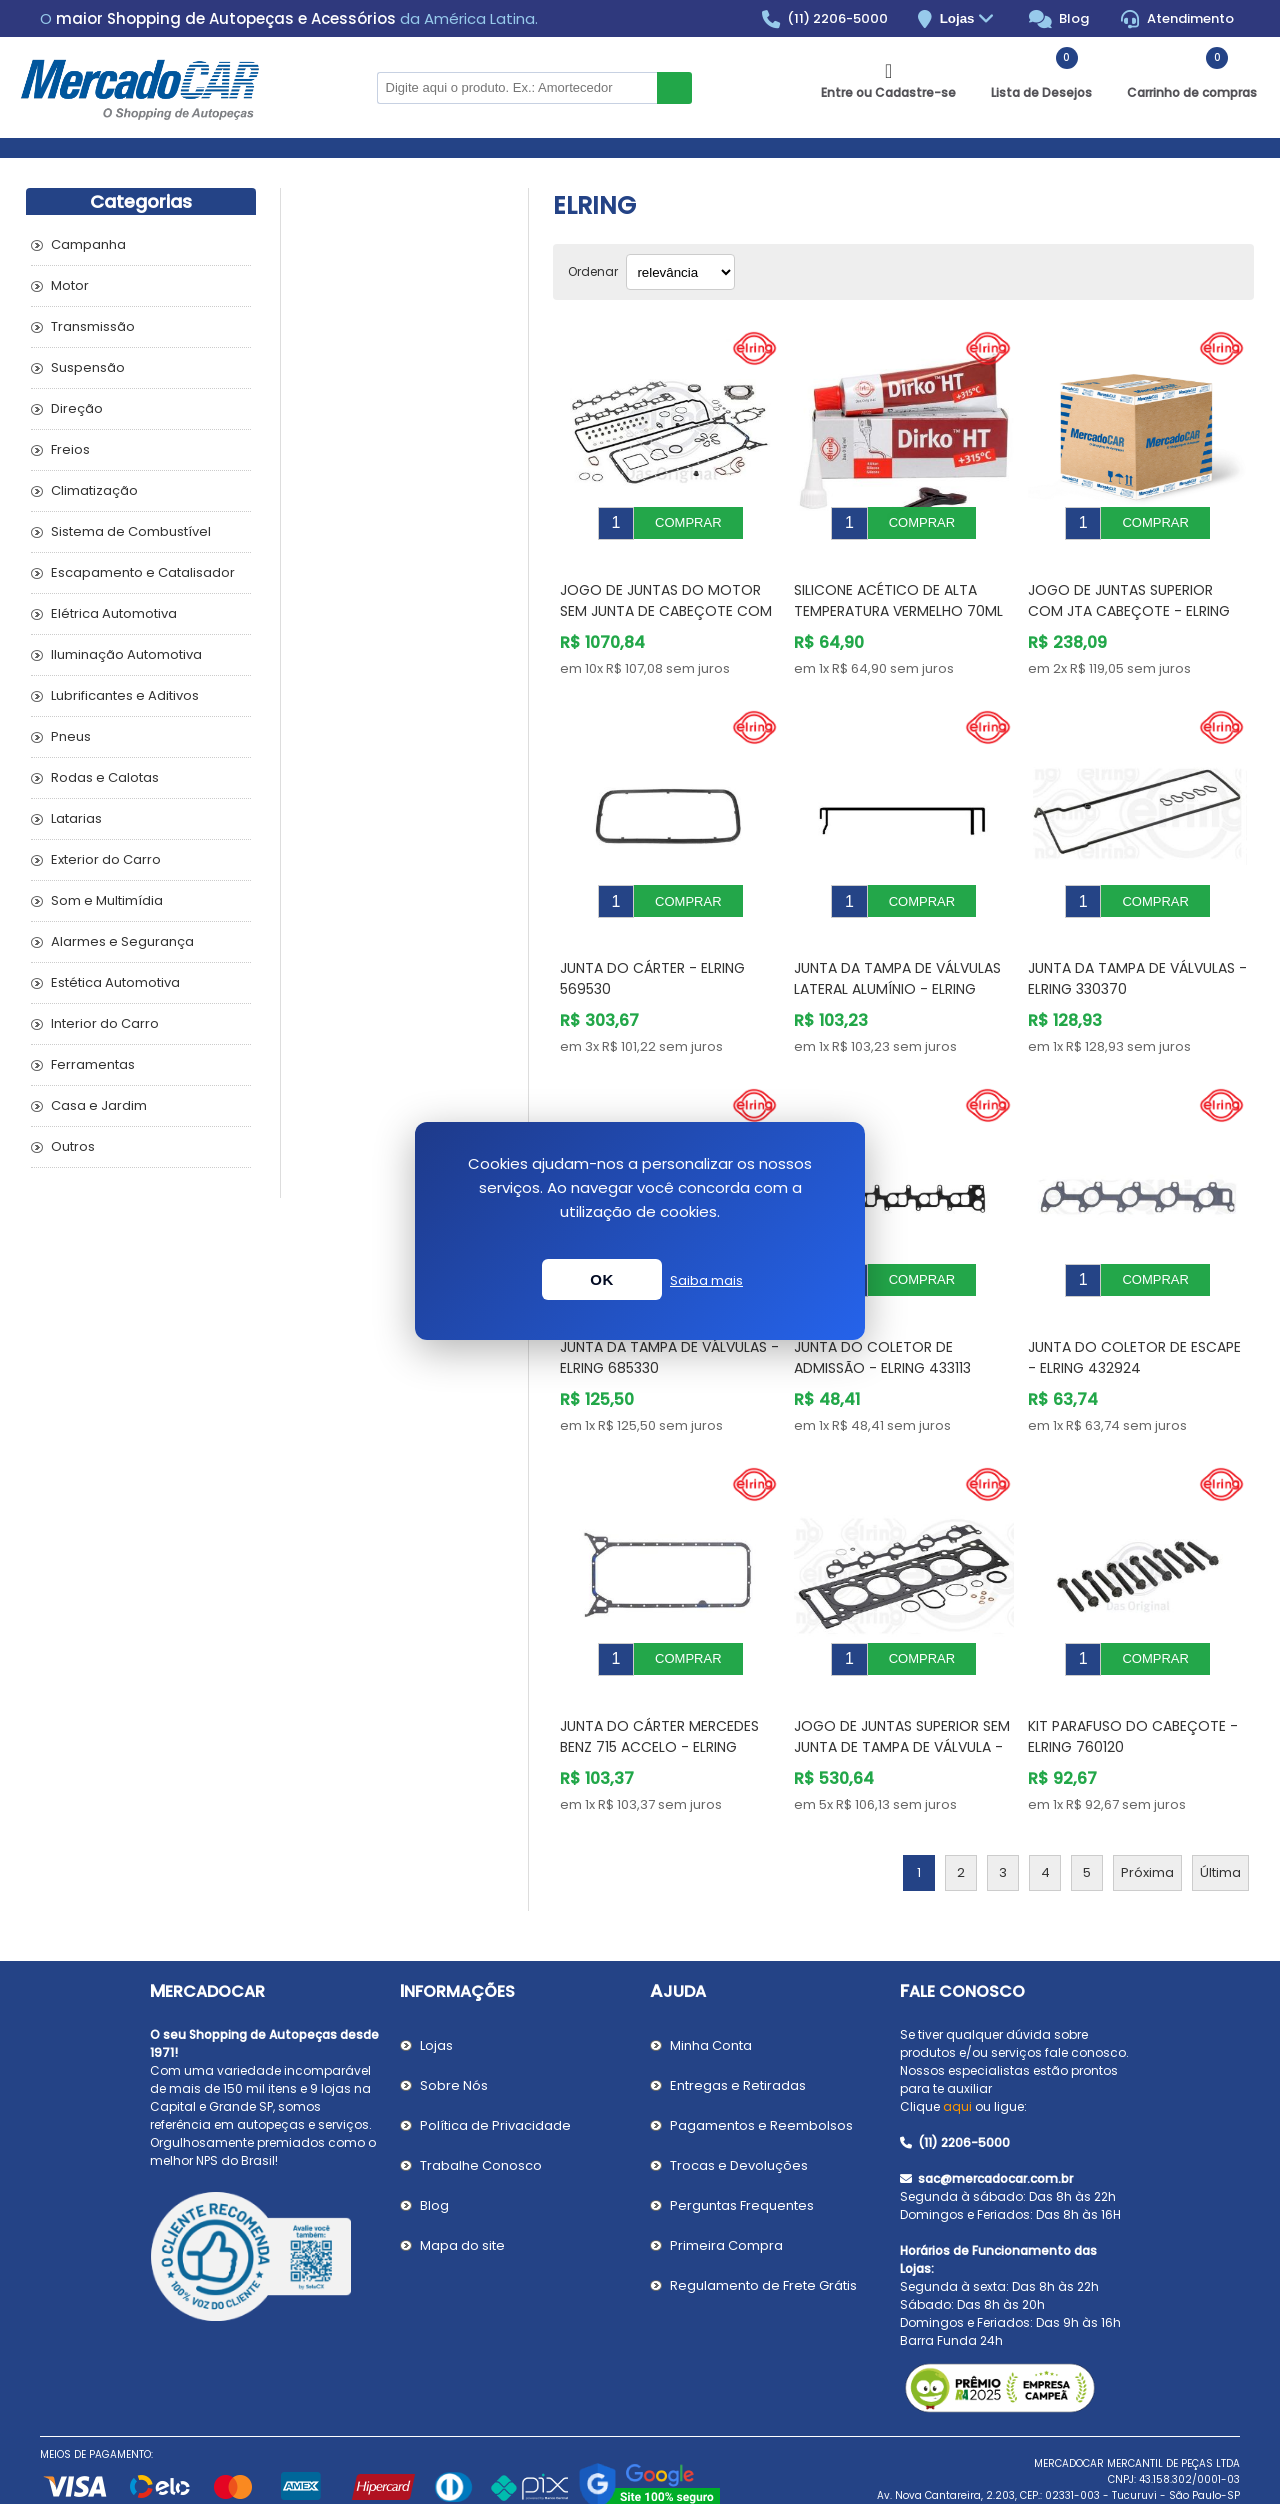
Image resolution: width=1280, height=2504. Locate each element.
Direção (77, 408)
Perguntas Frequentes (742, 2145)
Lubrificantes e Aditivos (125, 695)
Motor (70, 285)
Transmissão (93, 326)
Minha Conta (711, 1985)
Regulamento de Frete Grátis (763, 2225)
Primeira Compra (726, 2185)
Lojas (969, 19)
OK (602, 1279)
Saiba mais (706, 1280)
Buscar (674, 88)
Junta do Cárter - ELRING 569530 (652, 948)
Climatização (94, 490)
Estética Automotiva (115, 982)
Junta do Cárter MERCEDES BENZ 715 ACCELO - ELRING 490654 (659, 1687)
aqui (957, 2046)
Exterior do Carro (106, 859)
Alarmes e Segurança (122, 941)
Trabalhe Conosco (481, 2105)
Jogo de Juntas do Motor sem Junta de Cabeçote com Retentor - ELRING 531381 (666, 596)
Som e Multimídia (107, 900)
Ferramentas (93, 1064)
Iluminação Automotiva (126, 654)
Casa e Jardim (99, 1105)
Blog (1059, 19)
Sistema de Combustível (131, 531)
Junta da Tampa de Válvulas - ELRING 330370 (1137, 948)
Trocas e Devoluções (739, 2105)
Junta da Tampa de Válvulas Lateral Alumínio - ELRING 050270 (897, 959)
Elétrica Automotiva (114, 613)
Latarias (76, 818)
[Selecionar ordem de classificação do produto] (680, 272)
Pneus (71, 736)
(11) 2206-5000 (825, 19)
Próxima (1147, 1812)
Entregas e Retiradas (738, 2025)
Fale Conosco (962, 1931)
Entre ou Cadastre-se (888, 92)
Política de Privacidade (495, 2065)
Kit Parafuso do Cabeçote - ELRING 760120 (1133, 1676)
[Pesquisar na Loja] (517, 88)
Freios (70, 449)
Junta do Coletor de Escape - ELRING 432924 (1134, 1312)
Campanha (88, 244)
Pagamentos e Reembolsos (761, 2065)
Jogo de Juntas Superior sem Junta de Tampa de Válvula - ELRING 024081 (902, 1687)
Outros (73, 1146)
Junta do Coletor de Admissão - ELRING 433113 (882, 1312)
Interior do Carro (105, 1023)
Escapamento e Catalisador (143, 572)
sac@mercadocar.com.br (986, 2118)
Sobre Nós (454, 2025)
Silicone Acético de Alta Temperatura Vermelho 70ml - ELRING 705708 (898, 596)
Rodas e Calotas (105, 777)
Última (1220, 1812)
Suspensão (88, 367)
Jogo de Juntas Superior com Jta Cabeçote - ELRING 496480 (1129, 596)
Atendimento (1177, 19)
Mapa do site (462, 2185)
